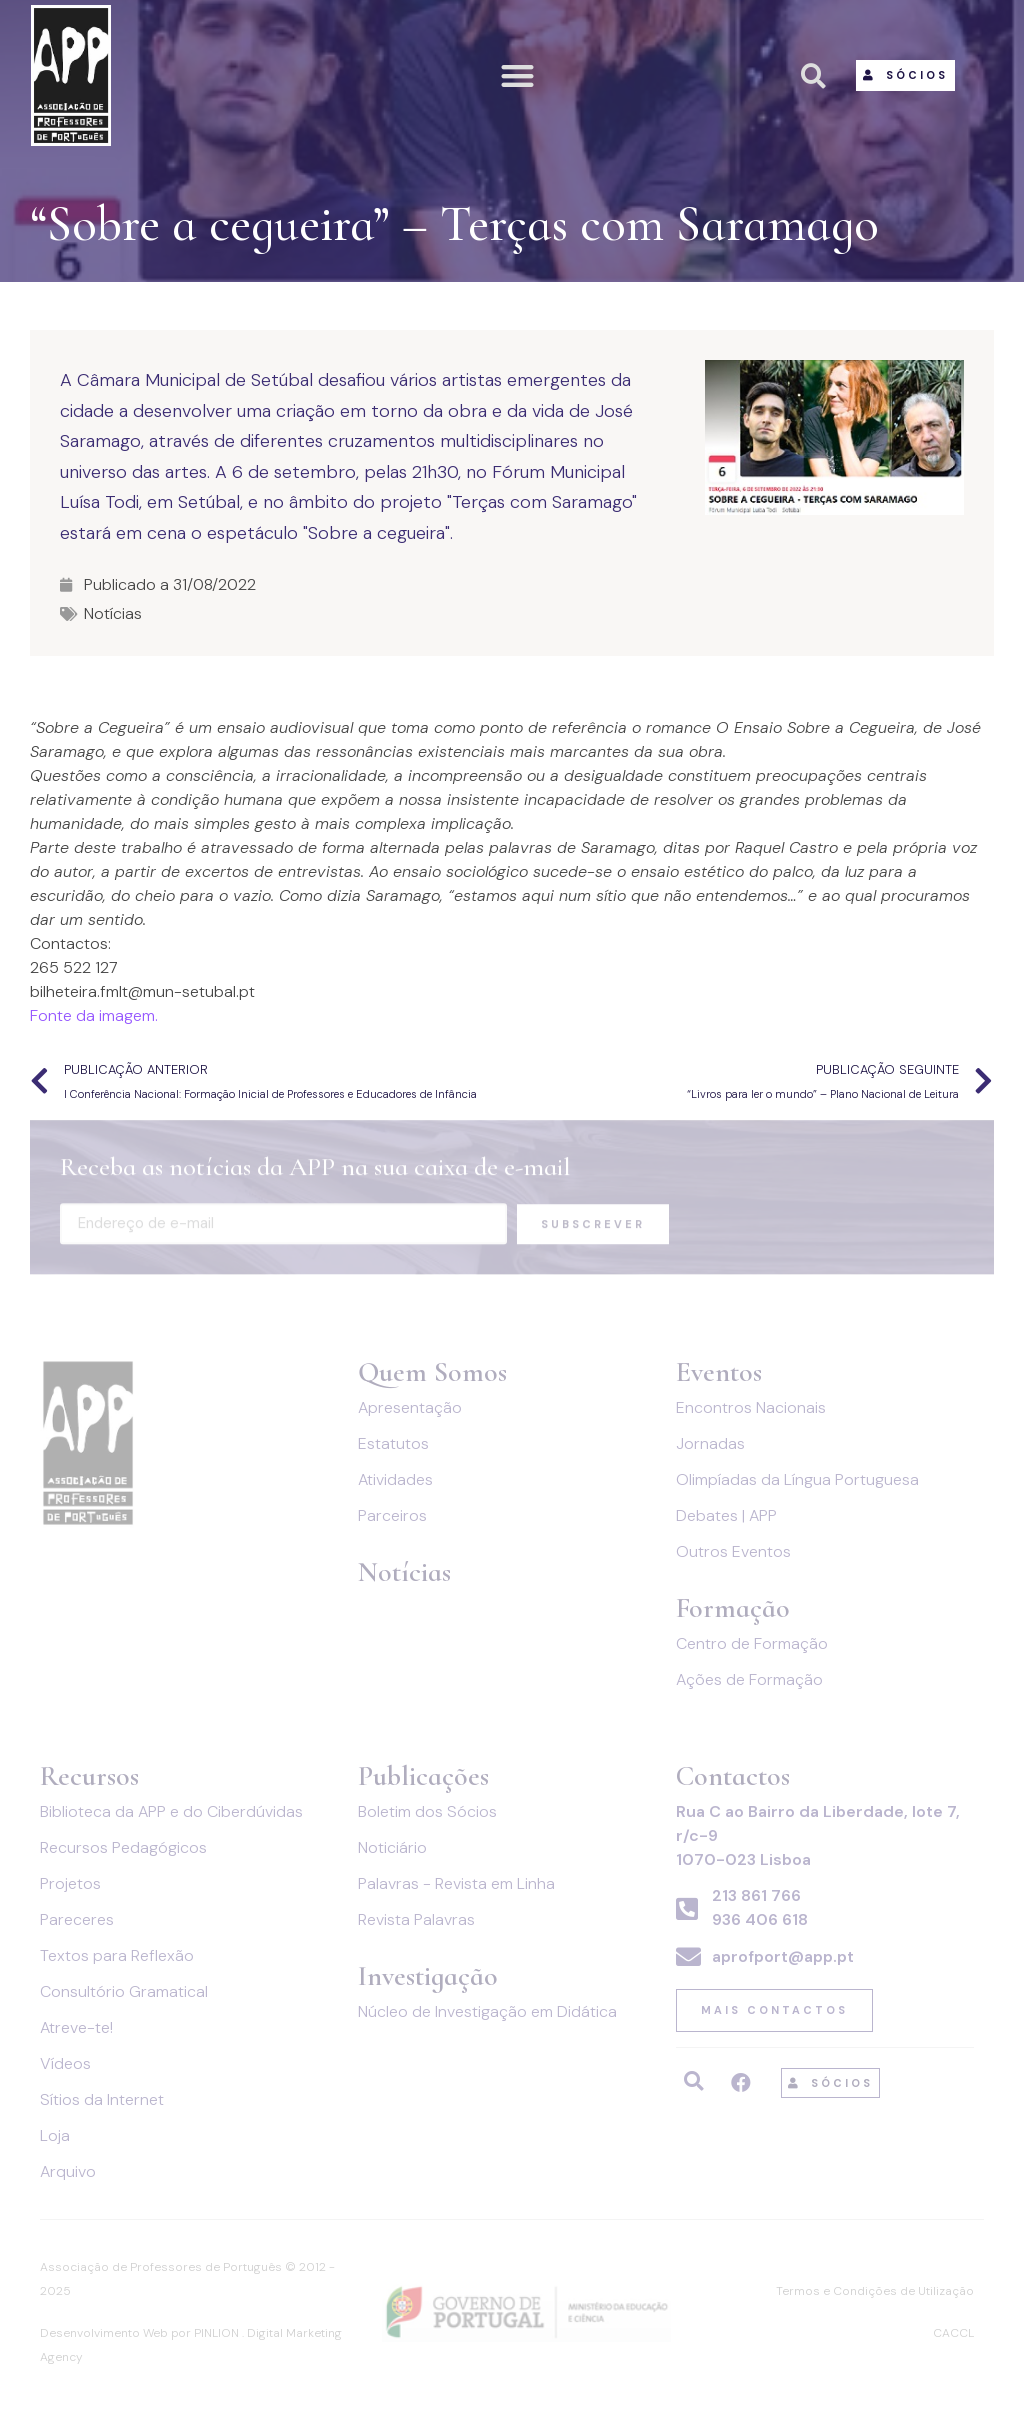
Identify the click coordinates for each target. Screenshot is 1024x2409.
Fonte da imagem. (94, 1015)
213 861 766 (756, 1895)
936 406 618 (760, 1919)
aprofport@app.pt (783, 1956)
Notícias (113, 613)
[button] (518, 75)
